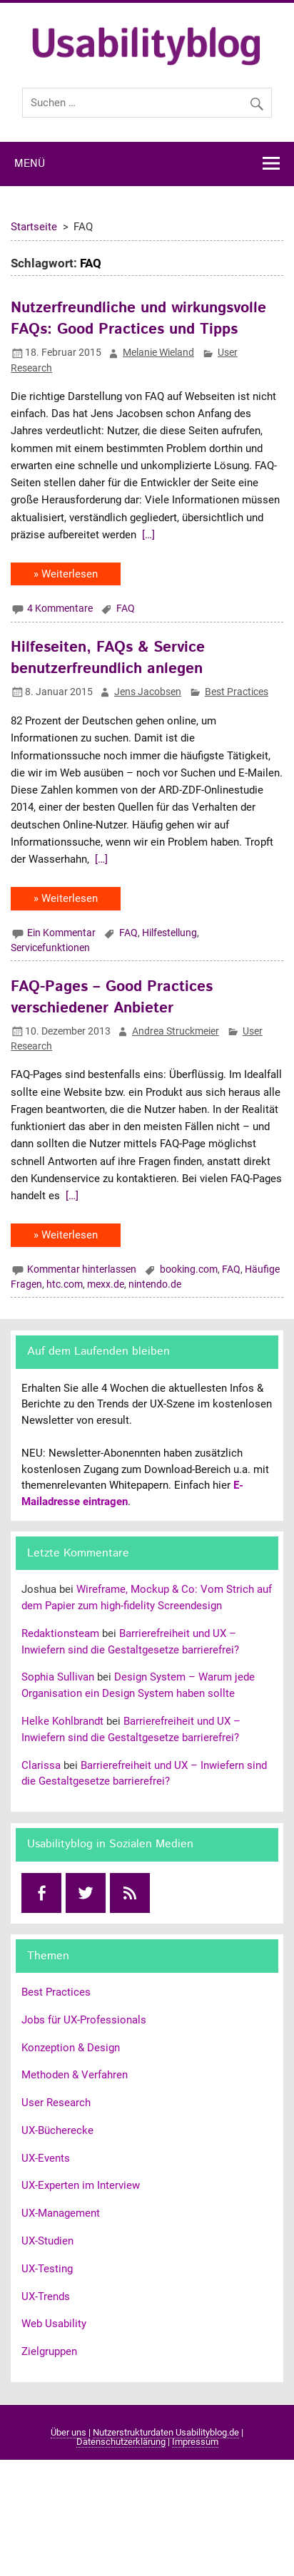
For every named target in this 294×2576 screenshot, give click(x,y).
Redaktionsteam (60, 1633)
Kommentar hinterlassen (81, 1269)
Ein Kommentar (61, 932)
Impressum (195, 2441)
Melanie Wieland (158, 352)
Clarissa (41, 1765)
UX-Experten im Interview (80, 2185)
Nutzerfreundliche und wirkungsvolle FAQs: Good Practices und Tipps (138, 318)
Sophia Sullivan (57, 1677)
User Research (56, 2102)
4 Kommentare (60, 608)
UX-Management (60, 2213)
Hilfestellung (169, 932)
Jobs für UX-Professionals (83, 2019)
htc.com (64, 1284)
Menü (29, 164)
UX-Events (45, 2158)
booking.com (189, 1269)
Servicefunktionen (50, 947)
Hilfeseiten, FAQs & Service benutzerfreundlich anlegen (108, 658)
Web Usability (53, 2323)
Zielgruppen (49, 2351)
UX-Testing (47, 2268)
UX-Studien (47, 2240)
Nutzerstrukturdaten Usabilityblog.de (166, 2432)
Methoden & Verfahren (74, 2074)
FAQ (125, 608)
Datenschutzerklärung (121, 2441)
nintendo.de (154, 1284)
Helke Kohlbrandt (62, 1721)
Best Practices (236, 691)
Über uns (68, 2432)
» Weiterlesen (66, 574)
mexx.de (105, 1284)
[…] (147, 534)
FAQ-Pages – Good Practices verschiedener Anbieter (112, 997)
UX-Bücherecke (57, 2130)
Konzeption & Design (70, 2047)
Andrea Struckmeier (175, 1031)
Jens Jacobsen (147, 691)
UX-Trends (45, 2296)
